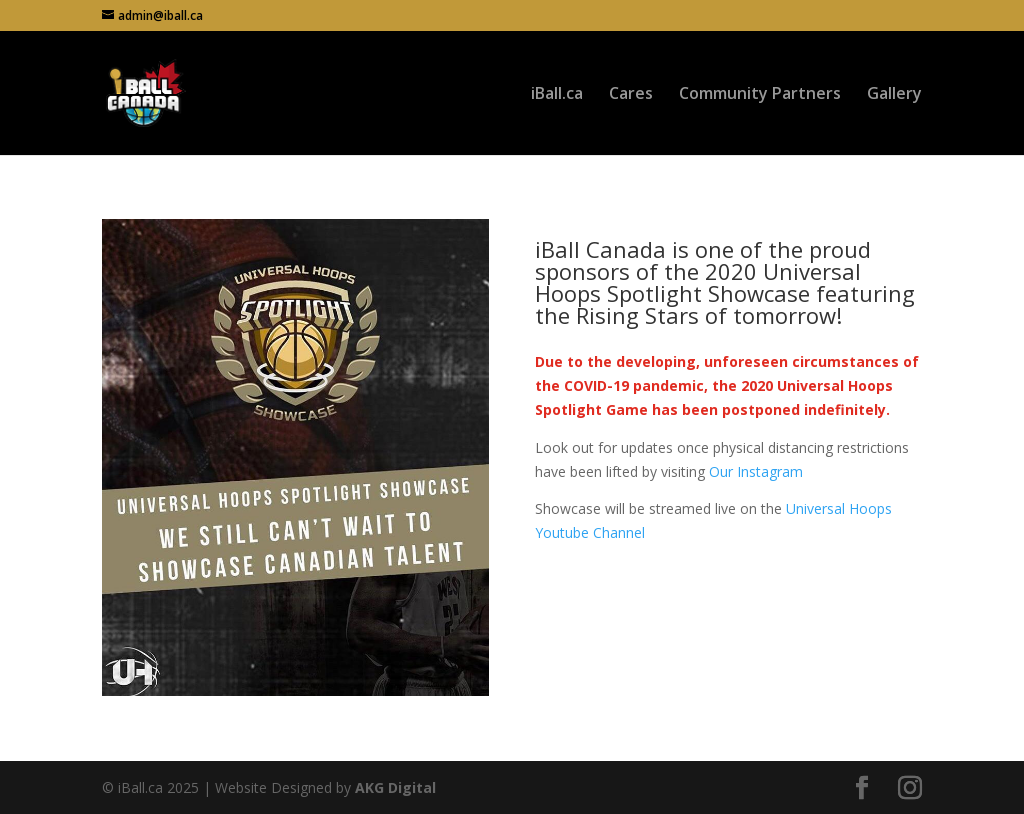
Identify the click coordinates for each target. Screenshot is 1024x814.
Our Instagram (756, 471)
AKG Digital (395, 787)
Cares (631, 95)
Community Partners (760, 95)
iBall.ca (557, 95)
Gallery (894, 95)
